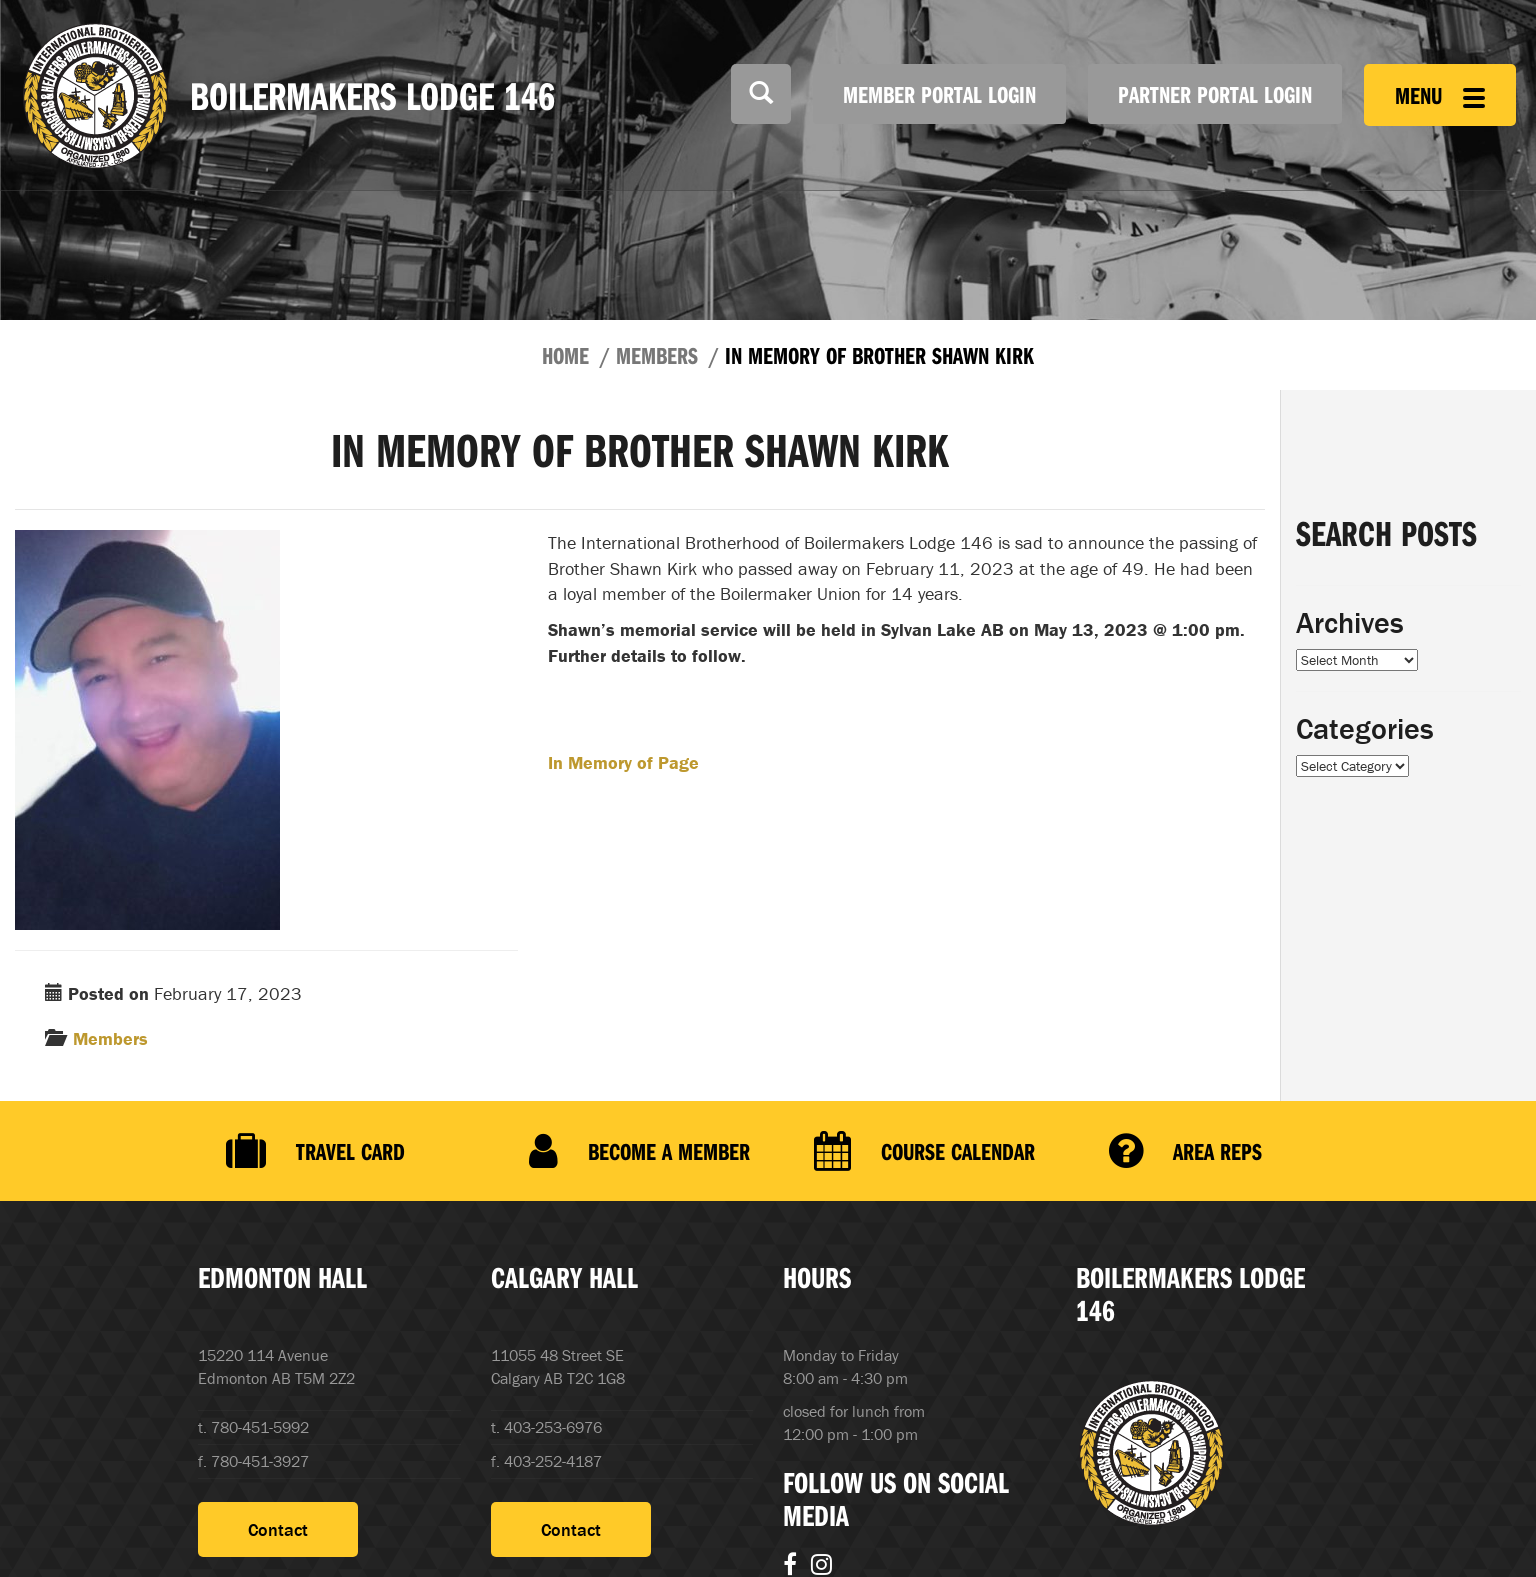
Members (657, 355)
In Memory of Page (623, 762)
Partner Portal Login (1215, 94)
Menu (1440, 95)
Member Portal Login (939, 94)
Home (565, 355)
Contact (278, 1529)
